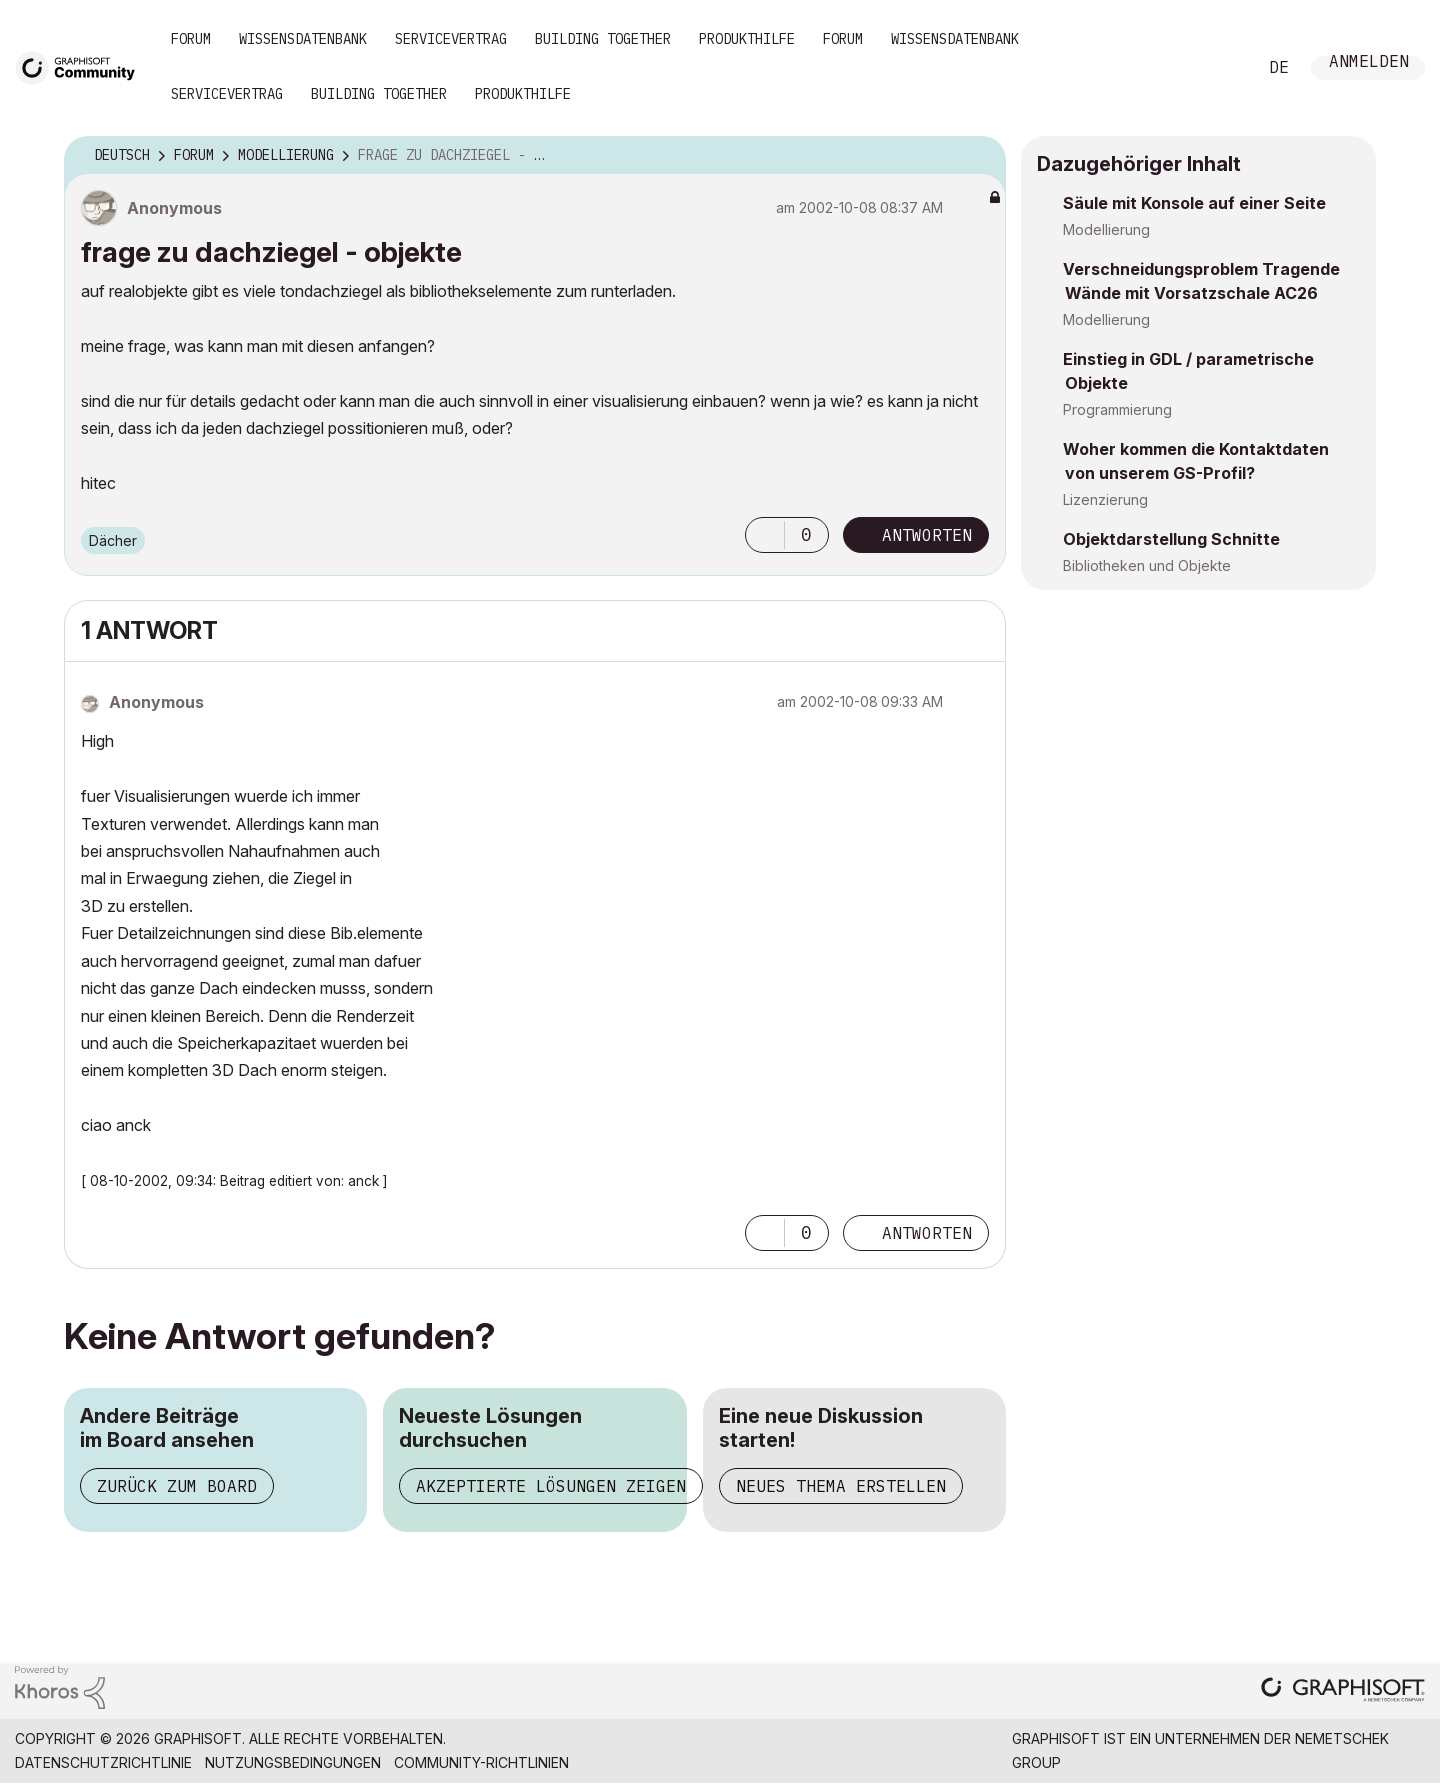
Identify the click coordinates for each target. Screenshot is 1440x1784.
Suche (1219, 68)
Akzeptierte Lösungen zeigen (551, 1486)
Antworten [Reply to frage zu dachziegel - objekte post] (927, 535)
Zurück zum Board (177, 1486)
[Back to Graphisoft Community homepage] (82, 66)
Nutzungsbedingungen (293, 1762)
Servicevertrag (451, 39)
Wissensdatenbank (303, 39)
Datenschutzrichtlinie (103, 1762)
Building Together (603, 39)
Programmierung (1117, 409)
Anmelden (1369, 63)
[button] (765, 535)
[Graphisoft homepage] (1343, 1691)
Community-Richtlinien (481, 1762)
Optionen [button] (978, 156)
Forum (191, 39)
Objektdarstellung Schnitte (1171, 539)
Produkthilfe (747, 39)
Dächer (113, 540)
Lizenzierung (1105, 499)
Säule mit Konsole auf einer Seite (1194, 203)
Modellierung (1106, 229)
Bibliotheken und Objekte (1147, 565)
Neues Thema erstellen (841, 1486)
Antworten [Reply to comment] (927, 1233)
